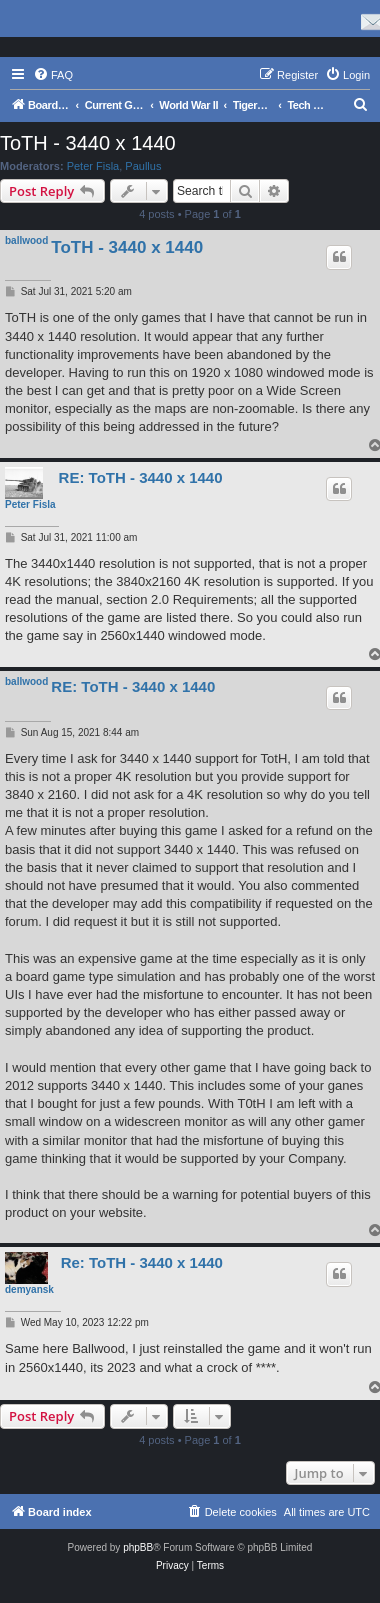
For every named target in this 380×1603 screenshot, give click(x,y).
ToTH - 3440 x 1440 (88, 143)
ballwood (26, 240)
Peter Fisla (93, 166)
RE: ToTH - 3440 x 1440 (141, 477)
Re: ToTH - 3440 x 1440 (142, 1262)
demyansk (29, 1289)
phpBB (138, 1547)
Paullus (143, 166)
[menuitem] (53, 75)
